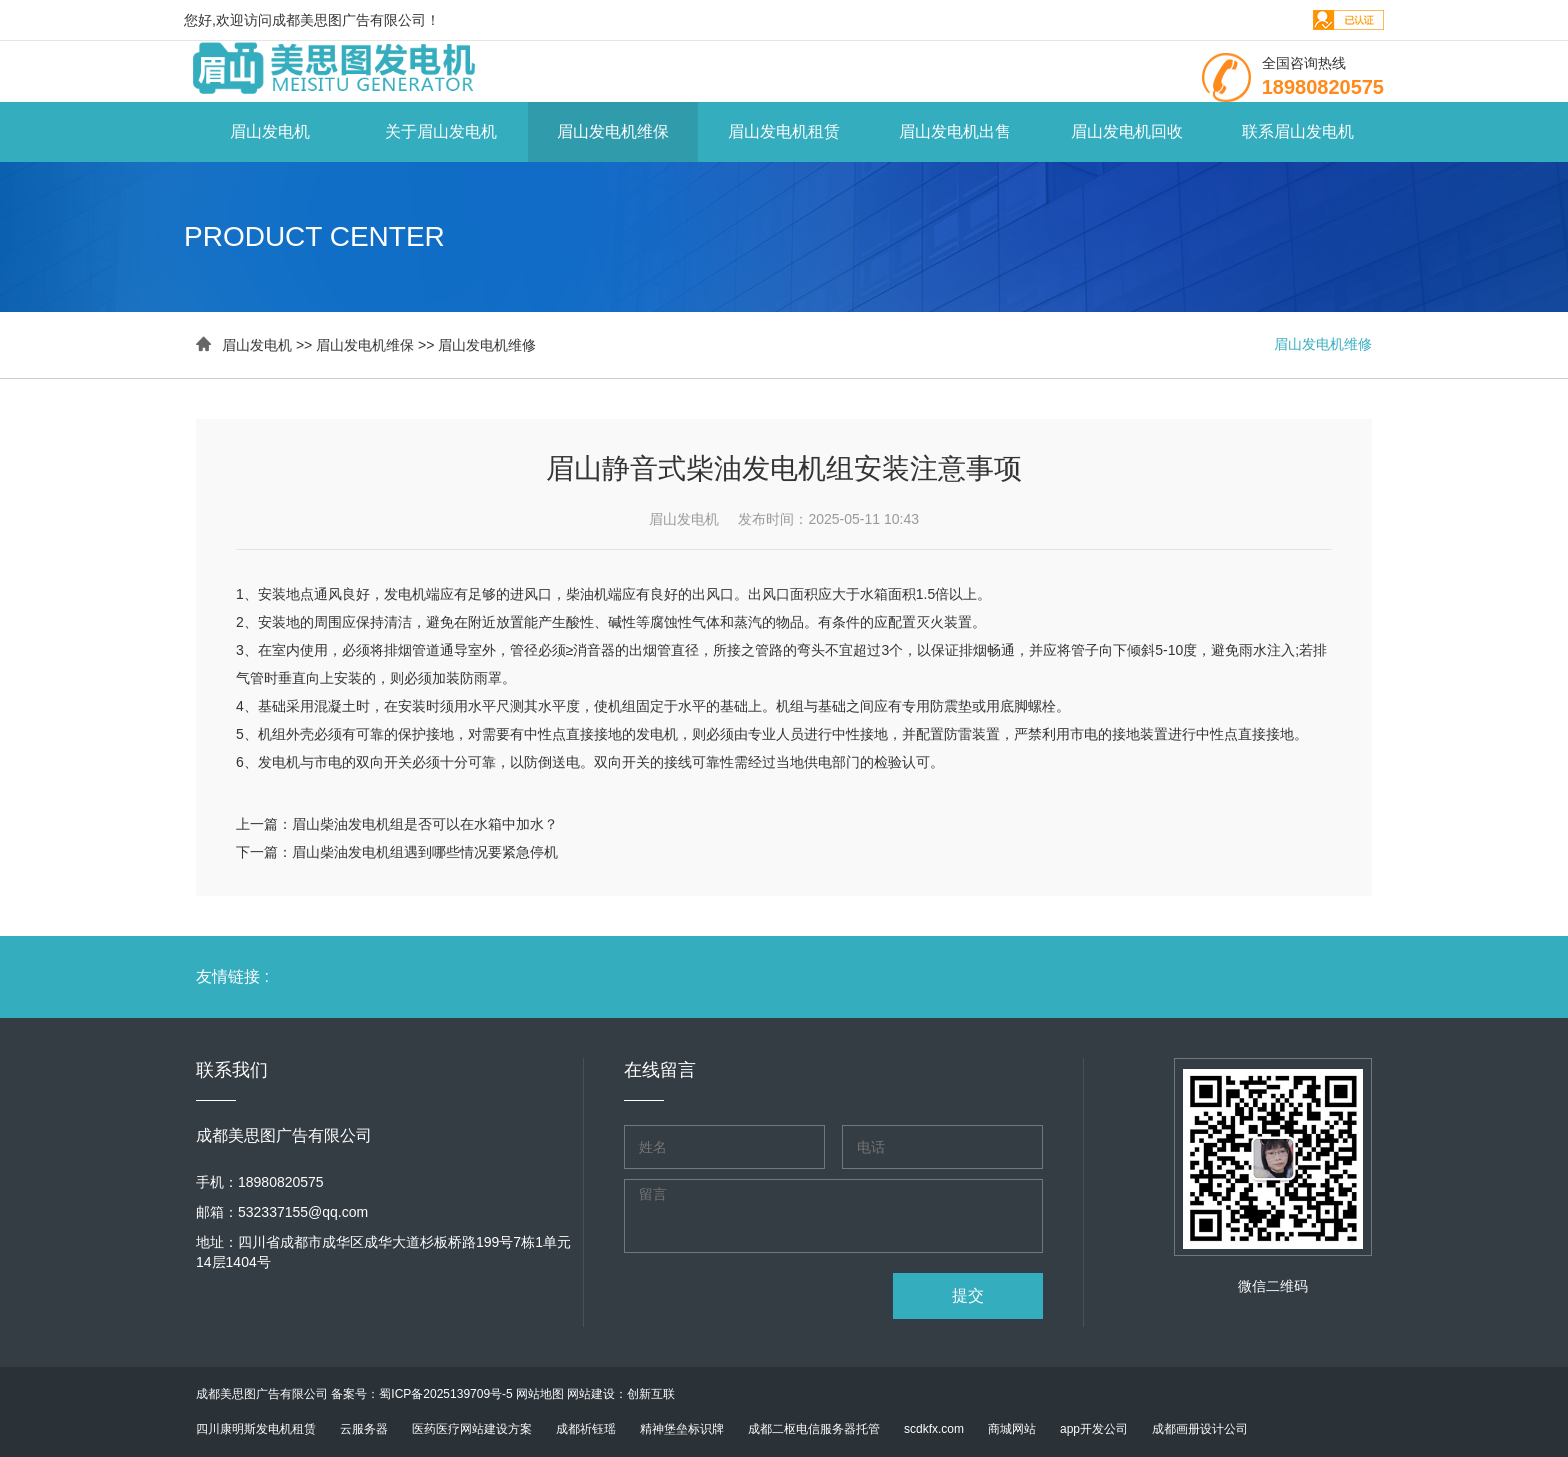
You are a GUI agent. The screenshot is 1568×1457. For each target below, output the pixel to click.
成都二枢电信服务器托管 (814, 1429)
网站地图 (540, 1394)
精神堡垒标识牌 (682, 1429)
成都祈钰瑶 (586, 1429)
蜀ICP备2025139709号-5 (445, 1394)
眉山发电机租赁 (784, 131)
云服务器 (364, 1429)
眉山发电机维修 (487, 345)
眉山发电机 (270, 131)
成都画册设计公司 (1200, 1429)
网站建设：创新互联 (621, 1394)
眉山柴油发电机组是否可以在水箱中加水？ (425, 824)
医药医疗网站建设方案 (472, 1429)
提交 (968, 1295)
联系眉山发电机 (1298, 131)
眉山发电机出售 (955, 131)
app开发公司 (1094, 1429)
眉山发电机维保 (613, 131)
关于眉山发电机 (441, 131)
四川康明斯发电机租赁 (256, 1429)
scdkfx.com (934, 1429)
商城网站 (1012, 1429)
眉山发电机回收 (1127, 131)
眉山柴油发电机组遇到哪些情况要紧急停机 (425, 852)
